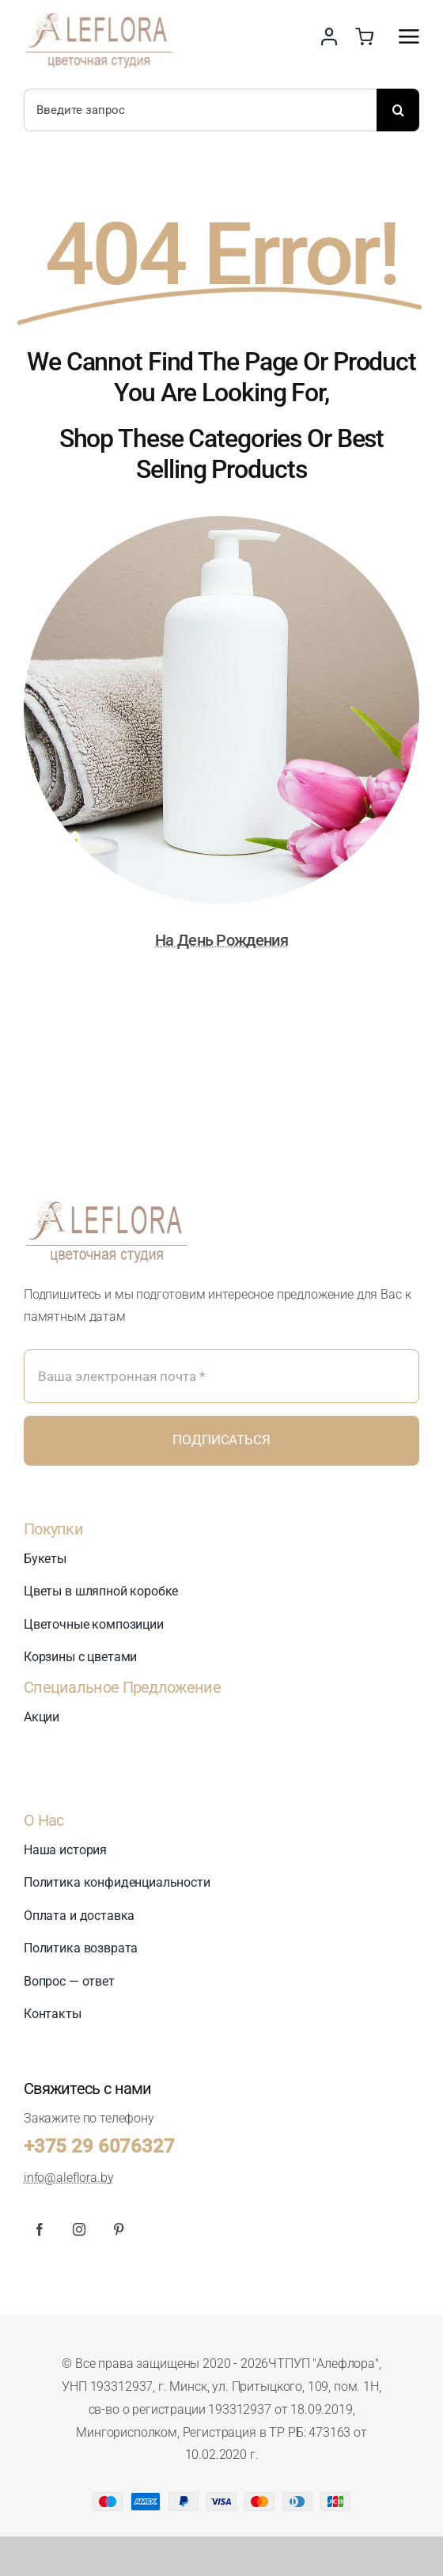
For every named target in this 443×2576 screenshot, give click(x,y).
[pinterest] (118, 2229)
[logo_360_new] (107, 1193)
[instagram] (79, 2229)
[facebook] (39, 2229)
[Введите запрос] (200, 110)
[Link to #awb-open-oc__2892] (409, 36)
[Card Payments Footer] (221, 2498)
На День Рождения (221, 940)
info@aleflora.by (68, 2177)
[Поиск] (398, 110)
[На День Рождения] (221, 526)
